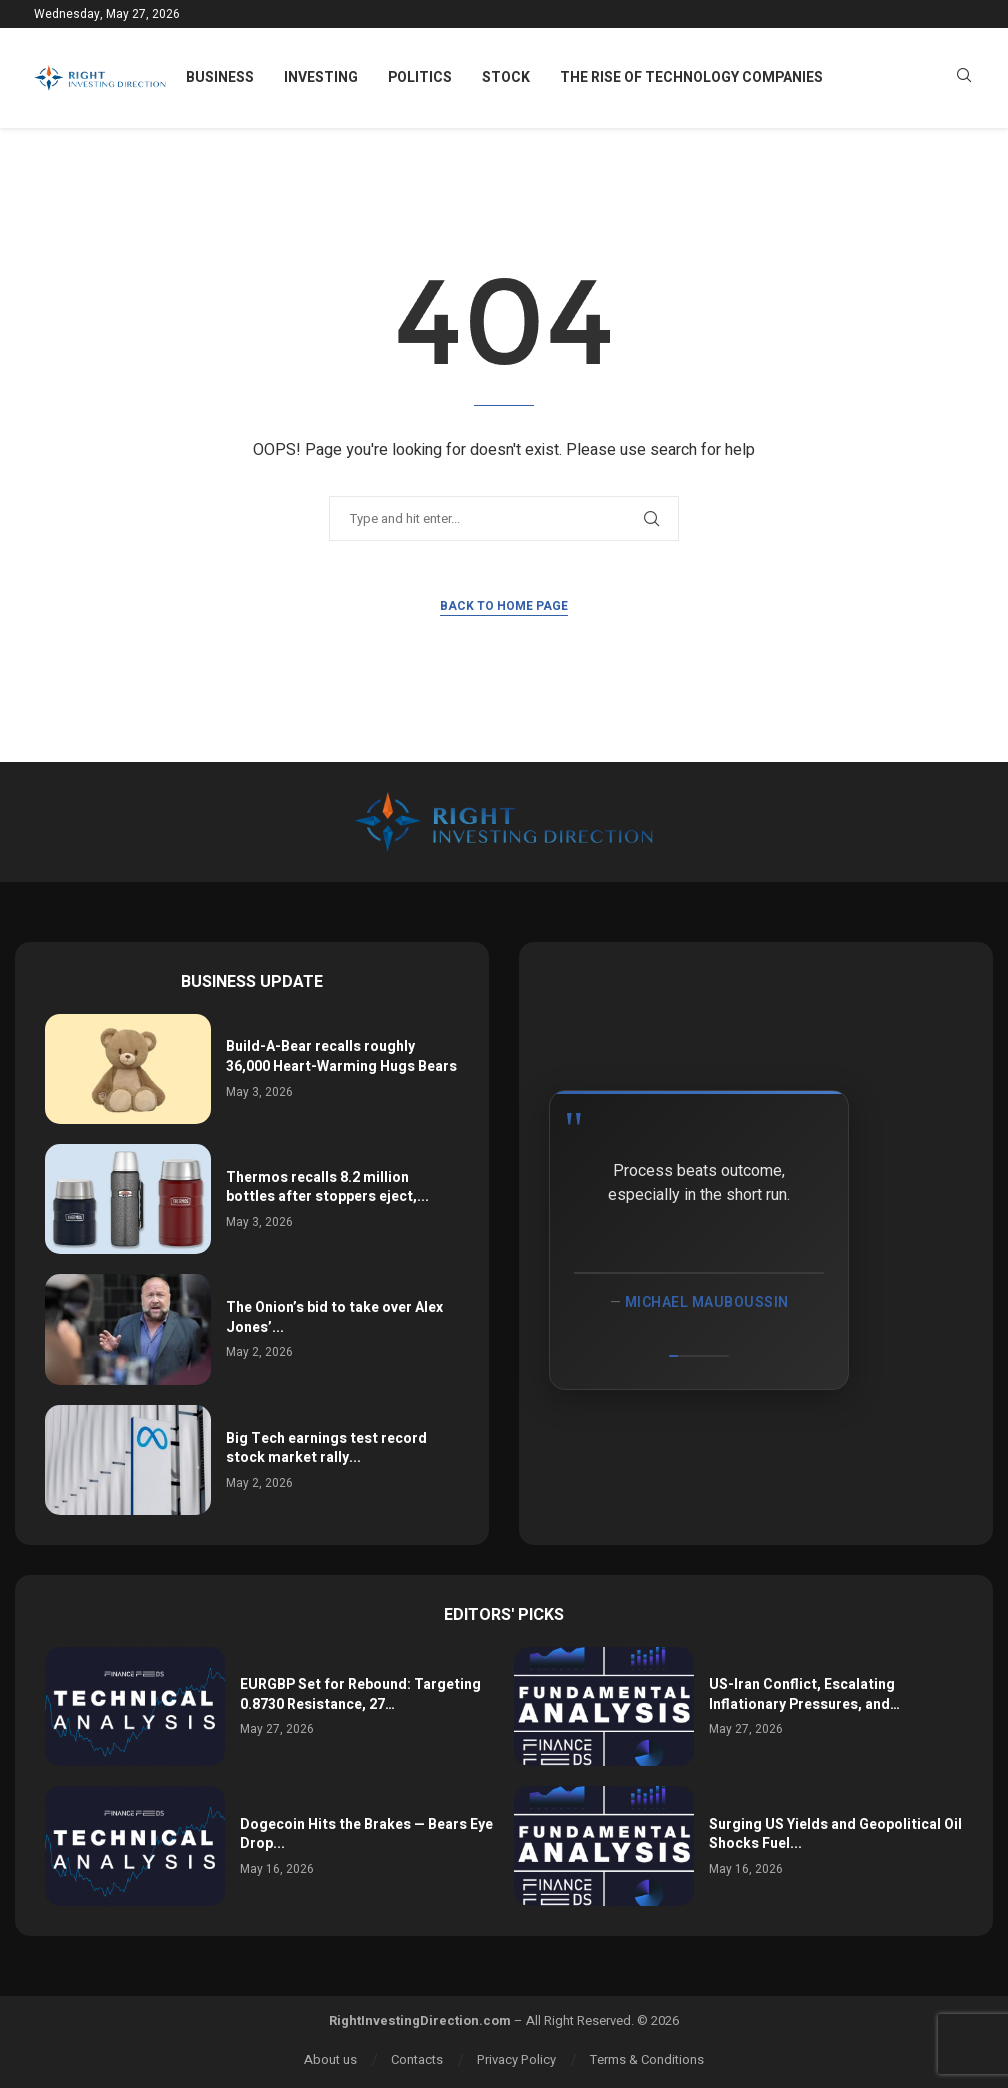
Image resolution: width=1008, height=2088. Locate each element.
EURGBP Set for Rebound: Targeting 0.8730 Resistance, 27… (360, 1694)
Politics (420, 77)
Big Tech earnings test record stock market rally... (326, 1448)
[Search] (964, 78)
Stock (506, 77)
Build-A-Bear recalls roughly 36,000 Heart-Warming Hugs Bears (341, 1056)
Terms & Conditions (647, 2059)
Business (220, 77)
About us (330, 2059)
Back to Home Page (504, 606)
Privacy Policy (516, 2059)
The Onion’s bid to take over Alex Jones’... (334, 1317)
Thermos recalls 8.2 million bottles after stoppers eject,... (327, 1187)
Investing (321, 77)
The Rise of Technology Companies (691, 77)
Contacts (417, 2059)
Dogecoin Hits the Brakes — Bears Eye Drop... (366, 1834)
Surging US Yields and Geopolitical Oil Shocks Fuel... (835, 1834)
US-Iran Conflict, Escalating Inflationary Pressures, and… (804, 1694)
